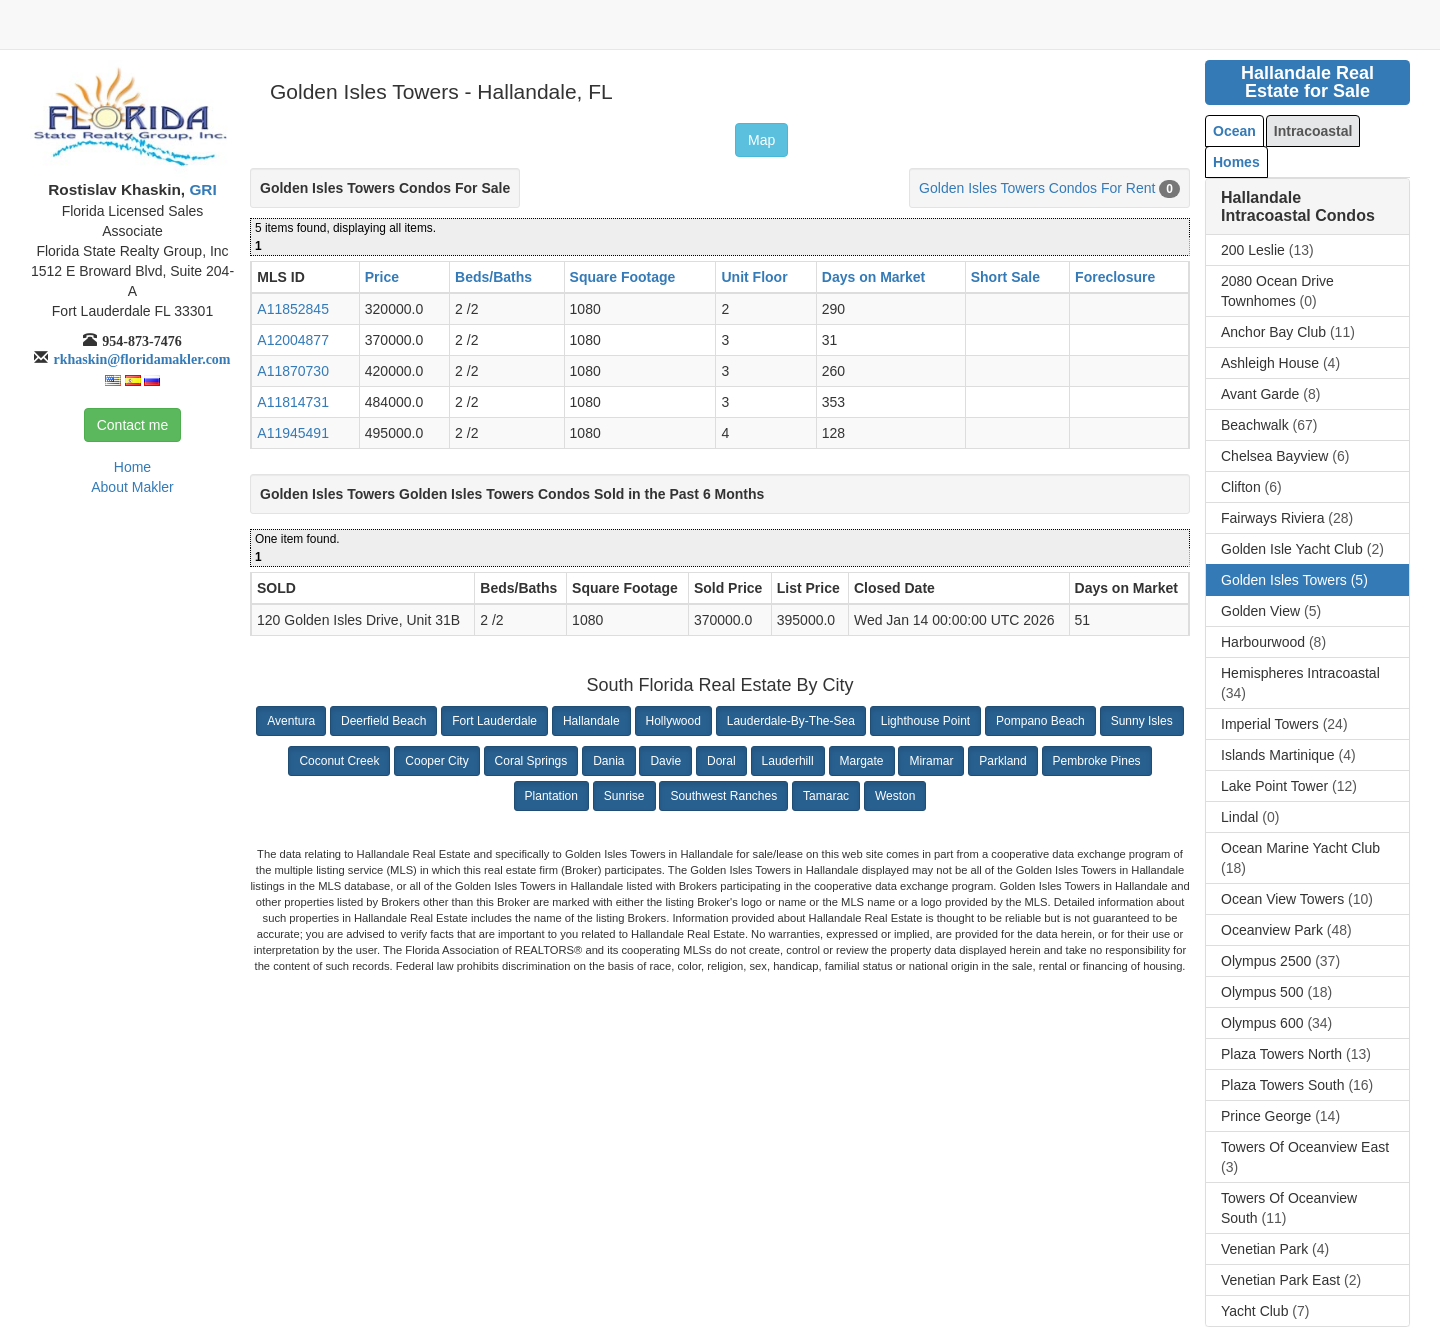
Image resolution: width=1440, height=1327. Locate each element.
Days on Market (873, 277)
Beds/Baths (493, 277)
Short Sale (1005, 277)
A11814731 (293, 402)
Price (382, 277)
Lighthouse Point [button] (925, 721)
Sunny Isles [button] (1142, 721)
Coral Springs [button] (531, 761)
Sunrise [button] (624, 796)
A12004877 (293, 340)
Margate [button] (862, 761)
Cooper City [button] (436, 761)
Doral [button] (721, 761)
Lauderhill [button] (788, 761)
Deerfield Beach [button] (383, 721)
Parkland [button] (1002, 761)
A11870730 (293, 371)
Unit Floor (754, 277)
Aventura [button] (291, 721)
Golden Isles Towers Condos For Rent (1037, 188)
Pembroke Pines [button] (1097, 761)
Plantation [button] (551, 796)
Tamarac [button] (826, 796)
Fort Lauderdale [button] (494, 721)
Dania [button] (608, 761)
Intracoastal (1313, 131)
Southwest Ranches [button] (723, 796)
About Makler (132, 487)
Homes (1236, 162)
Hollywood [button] (673, 721)
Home (132, 467)
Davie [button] (665, 761)
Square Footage (623, 277)
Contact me (133, 425)
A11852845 (293, 309)
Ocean (1234, 131)
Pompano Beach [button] (1040, 721)
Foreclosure (1115, 277)
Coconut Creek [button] (339, 761)
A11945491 (293, 433)
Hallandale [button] (591, 721)
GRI (201, 189)
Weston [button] (895, 796)
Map (761, 140)
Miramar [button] (931, 761)
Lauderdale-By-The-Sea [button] (791, 721)
